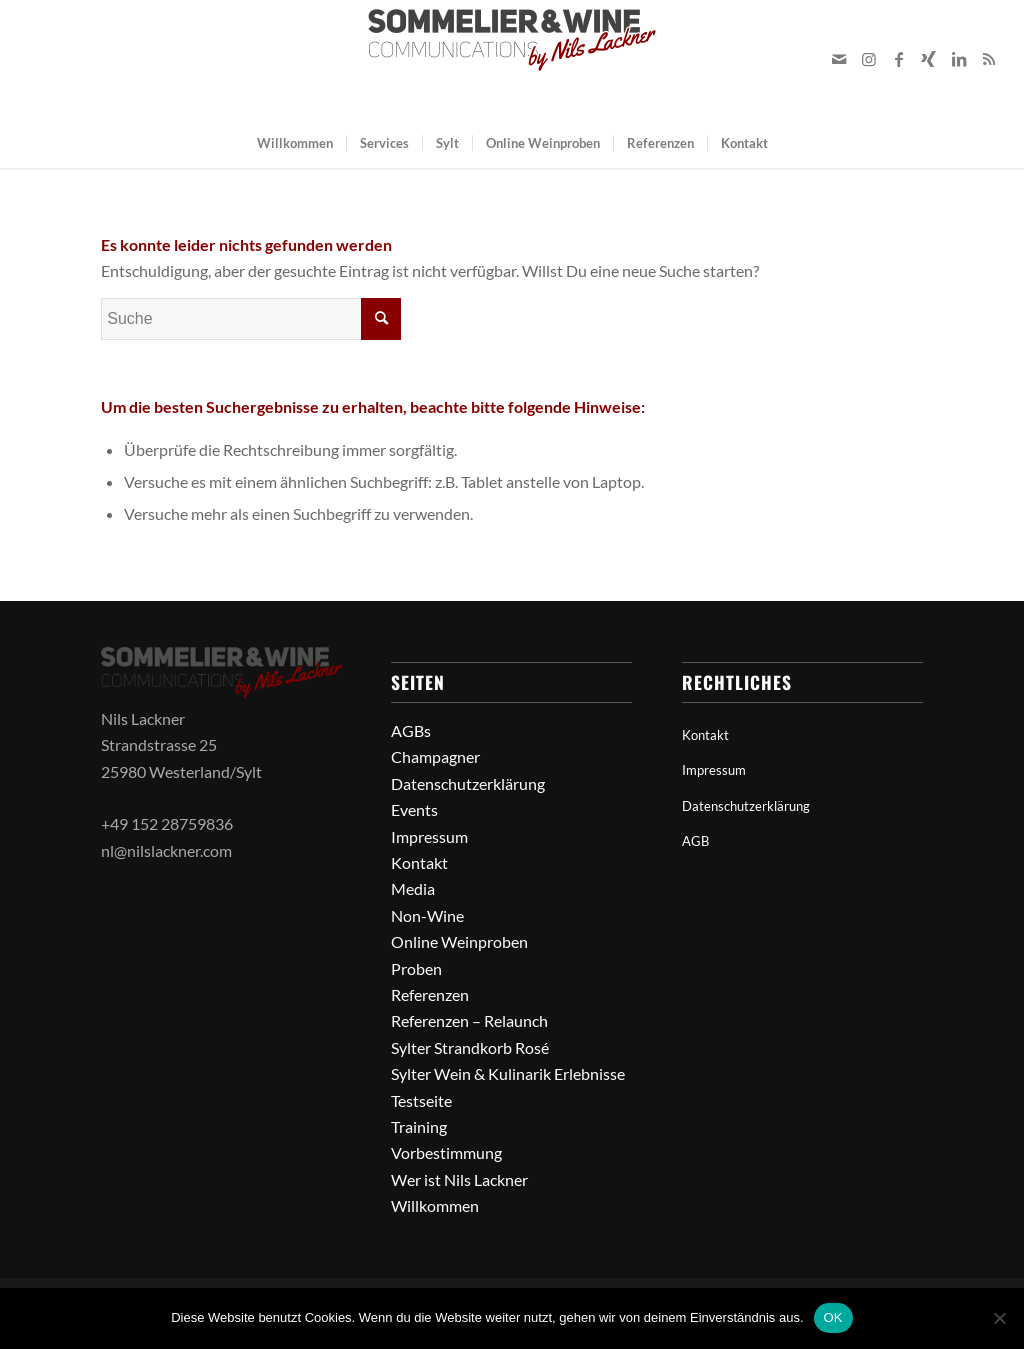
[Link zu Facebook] (899, 59)
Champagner (435, 756)
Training (419, 1126)
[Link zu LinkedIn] (959, 59)
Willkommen (435, 1205)
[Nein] (999, 1318)
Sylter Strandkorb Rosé (470, 1047)
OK (833, 1317)
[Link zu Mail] (839, 59)
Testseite (421, 1100)
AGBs (411, 730)
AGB (695, 841)
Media (413, 888)
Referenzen (430, 994)
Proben (416, 968)
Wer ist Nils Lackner (459, 1179)
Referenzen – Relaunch (469, 1020)
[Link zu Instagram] (869, 59)
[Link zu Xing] (929, 59)
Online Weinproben (459, 941)
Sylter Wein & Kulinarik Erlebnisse (508, 1073)
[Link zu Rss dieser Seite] (989, 59)
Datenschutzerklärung (468, 783)
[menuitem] (295, 143)
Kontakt (419, 862)
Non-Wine (427, 915)
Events (414, 809)
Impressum (429, 836)
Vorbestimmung (446, 1152)
